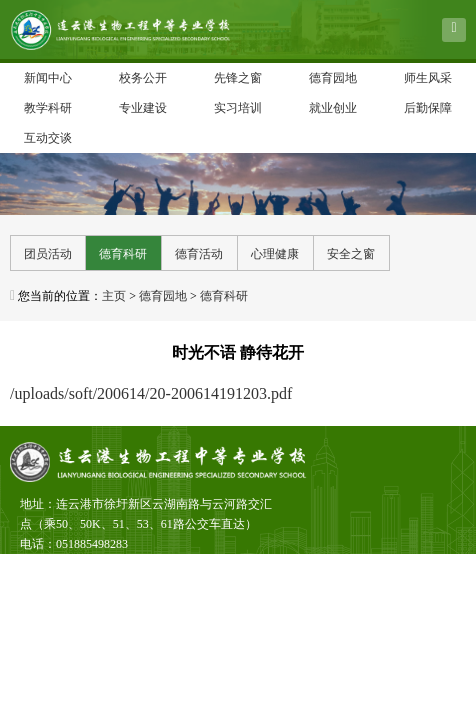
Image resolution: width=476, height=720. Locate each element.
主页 (114, 296)
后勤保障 (428, 108)
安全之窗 (351, 254)
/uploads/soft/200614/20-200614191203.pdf (151, 393)
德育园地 (333, 78)
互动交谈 (48, 138)
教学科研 (48, 108)
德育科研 (123, 254)
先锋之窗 (238, 78)
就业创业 (333, 108)
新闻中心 (48, 78)
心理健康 (275, 254)
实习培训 (238, 108)
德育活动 (199, 254)
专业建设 (143, 108)
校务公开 (143, 78)
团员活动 (48, 254)
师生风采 (428, 78)
